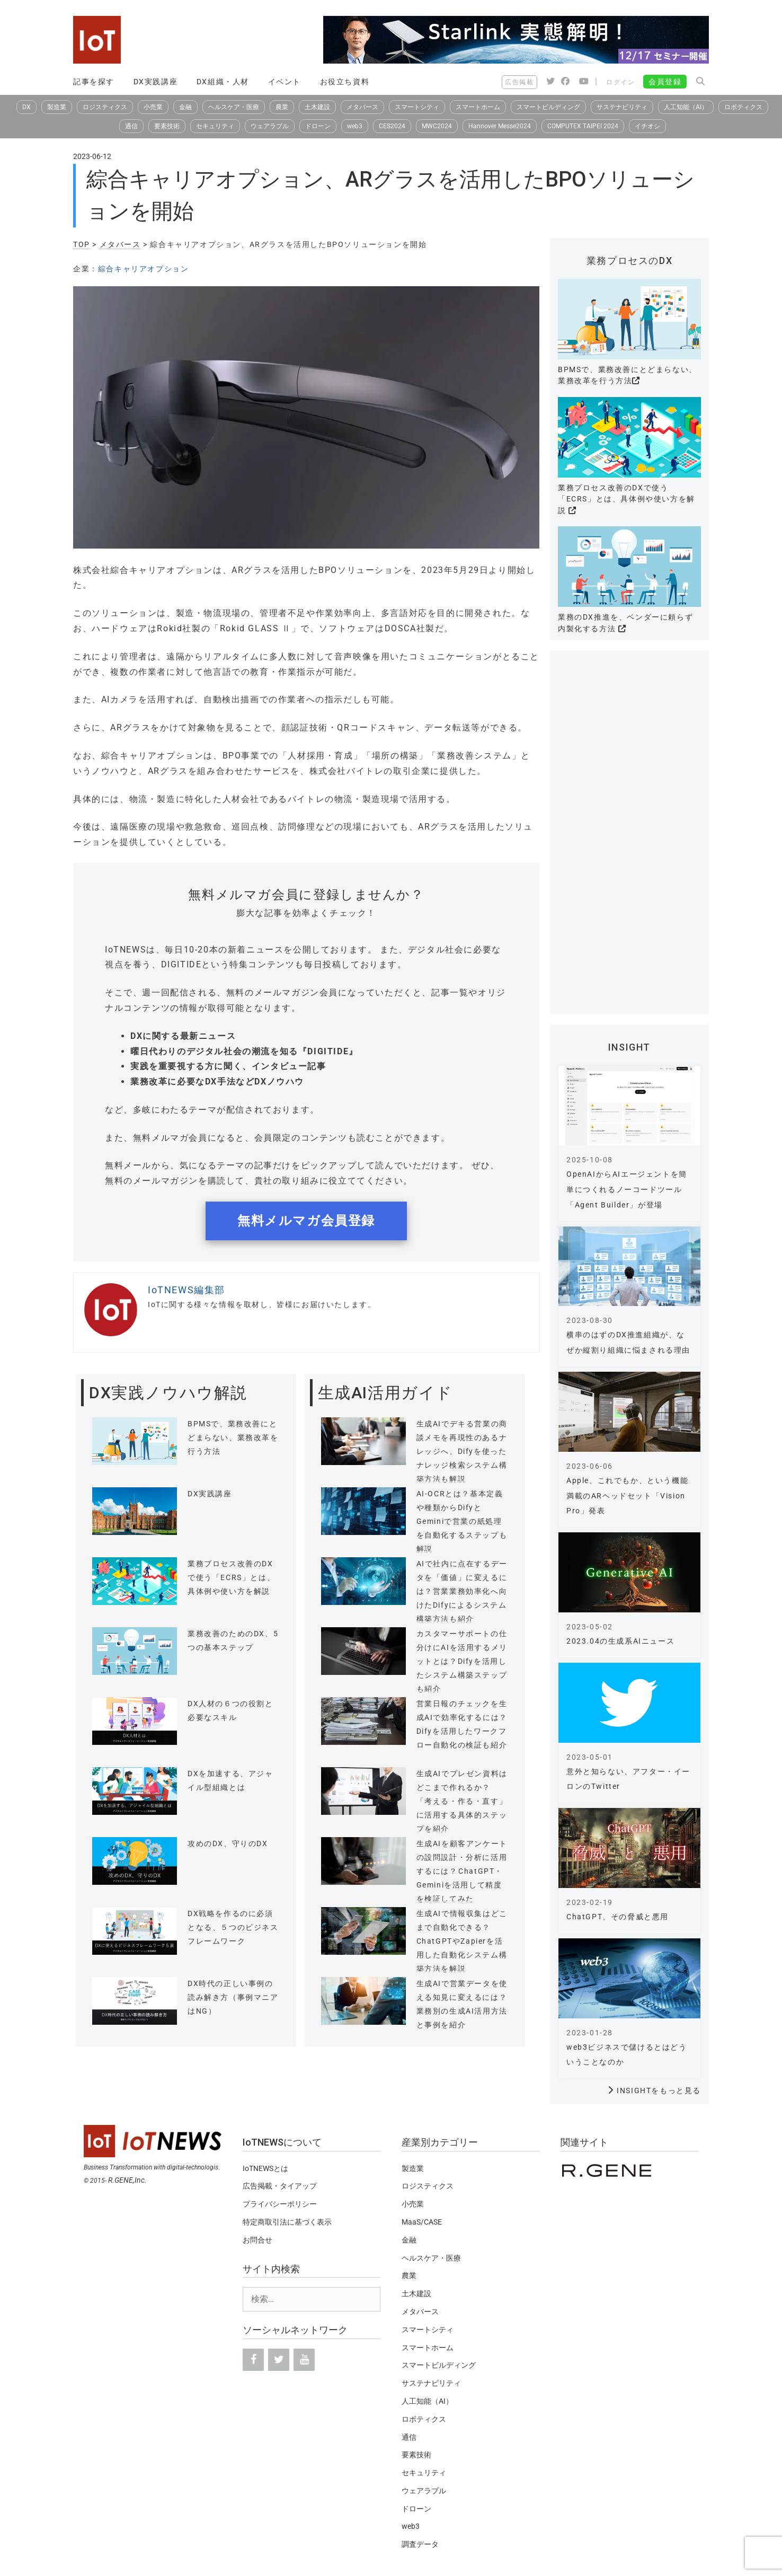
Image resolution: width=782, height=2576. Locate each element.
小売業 (153, 107)
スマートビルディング (548, 107)
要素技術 (167, 126)
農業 (282, 107)
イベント (284, 81)
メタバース (362, 107)
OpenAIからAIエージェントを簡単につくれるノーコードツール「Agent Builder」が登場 (626, 1189)
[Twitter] (278, 2360)
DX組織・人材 (223, 81)
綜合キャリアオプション (143, 268)
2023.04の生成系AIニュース (620, 1641)
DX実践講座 (156, 81)
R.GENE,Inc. (127, 2180)
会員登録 (664, 81)
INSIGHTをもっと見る (659, 2090)
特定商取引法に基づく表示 (287, 2222)
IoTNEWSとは (265, 2168)
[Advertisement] (629, 838)
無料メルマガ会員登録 (306, 1220)
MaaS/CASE (422, 2222)
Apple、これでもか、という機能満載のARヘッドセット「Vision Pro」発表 (627, 1495)
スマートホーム (478, 107)
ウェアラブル (270, 126)
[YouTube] (304, 2360)
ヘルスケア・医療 (233, 107)
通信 (131, 126)
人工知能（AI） (686, 107)
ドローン (318, 126)
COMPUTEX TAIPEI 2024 (582, 126)
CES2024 (392, 126)
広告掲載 (519, 82)
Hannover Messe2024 (499, 126)
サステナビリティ (622, 107)
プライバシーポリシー (280, 2204)
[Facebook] (253, 2360)
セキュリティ (215, 126)
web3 (354, 126)
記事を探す (93, 81)
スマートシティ (417, 107)
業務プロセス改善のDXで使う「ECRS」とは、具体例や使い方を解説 (626, 499)
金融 (185, 107)
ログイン (620, 82)
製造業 (56, 107)
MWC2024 (437, 126)
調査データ (420, 2544)
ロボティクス (743, 107)
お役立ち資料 (345, 81)
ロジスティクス (105, 107)
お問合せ (257, 2240)
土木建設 (317, 107)
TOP (81, 244)
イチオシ (647, 126)
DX (26, 107)
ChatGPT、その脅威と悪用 (617, 1916)
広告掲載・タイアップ (280, 2186)
